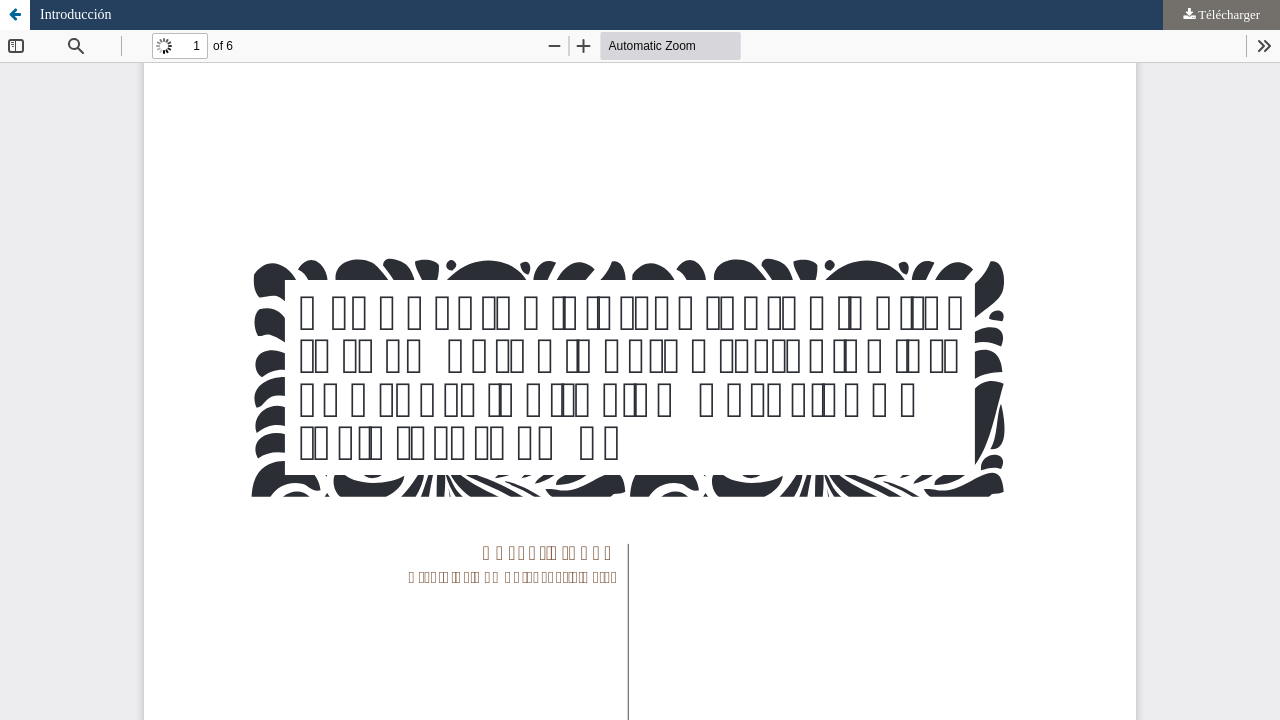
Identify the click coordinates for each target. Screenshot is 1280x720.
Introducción (76, 14)
